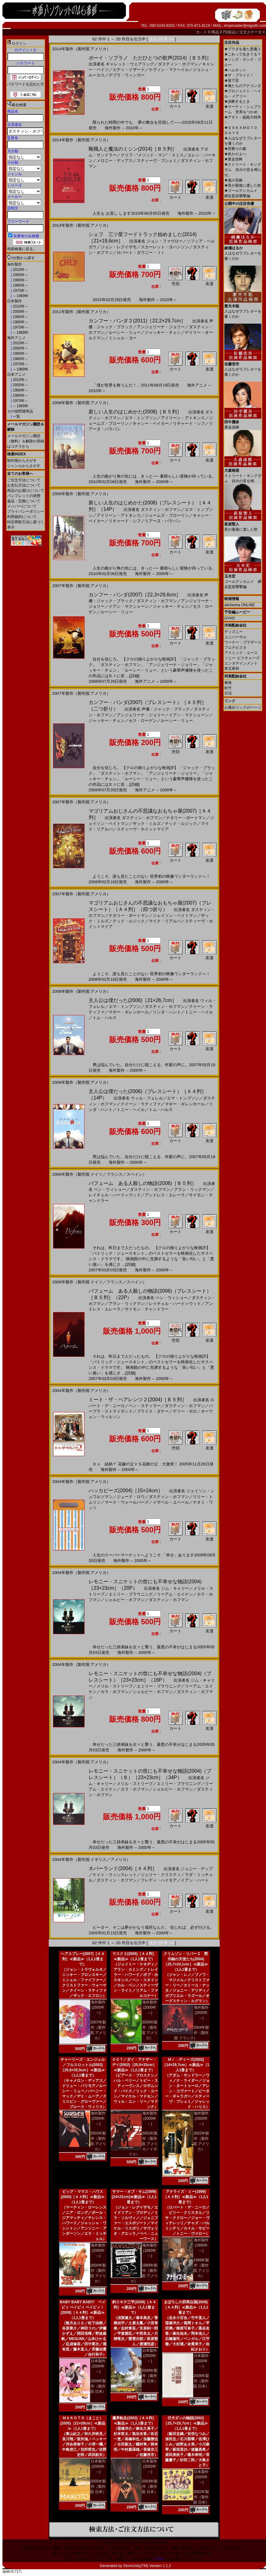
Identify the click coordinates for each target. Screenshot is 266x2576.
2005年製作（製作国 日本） (98, 2486)
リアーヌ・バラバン (163, 521)
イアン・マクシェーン (129, 606)
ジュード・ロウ (131, 1496)
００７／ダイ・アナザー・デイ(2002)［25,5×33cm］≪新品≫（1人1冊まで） (134, 2064)
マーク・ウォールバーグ (127, 1502)
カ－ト (202, 32)
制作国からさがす (22, 460)
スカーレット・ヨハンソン (165, 247)
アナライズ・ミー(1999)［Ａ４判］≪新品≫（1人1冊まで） (185, 2196)
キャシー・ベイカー (151, 423)
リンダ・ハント (167, 1012)
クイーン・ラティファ (141, 1104)
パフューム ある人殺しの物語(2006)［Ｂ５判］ (143, 1183)
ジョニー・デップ (197, 1868)
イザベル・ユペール (171, 1502)
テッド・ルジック (181, 823)
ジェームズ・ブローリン (167, 515)
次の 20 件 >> (161, 39)
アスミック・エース (241, 653)
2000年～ (20, 275)
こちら (158, 2558)
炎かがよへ (235, 154)
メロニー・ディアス (115, 160)
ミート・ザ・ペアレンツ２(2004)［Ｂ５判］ (138, 1399)
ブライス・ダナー (153, 1411)
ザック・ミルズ (147, 823)
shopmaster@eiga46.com (245, 25)
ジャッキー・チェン (163, 332)
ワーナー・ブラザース (242, 642)
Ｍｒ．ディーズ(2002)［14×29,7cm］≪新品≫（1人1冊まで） (185, 2064)
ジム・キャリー (175, 1588)
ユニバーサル (235, 637)
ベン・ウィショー (110, 1189)
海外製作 (14, 264)
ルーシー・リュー (125, 332)
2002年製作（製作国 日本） (201, 2497)
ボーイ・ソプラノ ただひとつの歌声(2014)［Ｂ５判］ (150, 57)
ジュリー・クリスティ (161, 1874)
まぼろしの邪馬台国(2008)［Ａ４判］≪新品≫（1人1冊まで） (185, 2307)
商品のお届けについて (25, 490)
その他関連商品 (20, 411)
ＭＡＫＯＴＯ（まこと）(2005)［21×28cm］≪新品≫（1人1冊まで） (82, 2423)
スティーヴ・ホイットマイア (143, 829)
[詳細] (134, 675)
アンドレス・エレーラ (165, 1195)
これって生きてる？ (242, 54)
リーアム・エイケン (175, 1594)
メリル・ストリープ (115, 1686)
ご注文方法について (23, 480)
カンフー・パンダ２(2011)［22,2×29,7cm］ (137, 320)
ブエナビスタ (235, 647)
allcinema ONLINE (239, 605)
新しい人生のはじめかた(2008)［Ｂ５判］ (135, 411)
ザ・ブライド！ (239, 75)
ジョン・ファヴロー (165, 241)
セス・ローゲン (143, 720)
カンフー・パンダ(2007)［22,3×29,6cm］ (135, 594)
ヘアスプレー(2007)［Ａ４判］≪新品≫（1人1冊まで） (83, 1959)
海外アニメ (16, 338)
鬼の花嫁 (233, 180)
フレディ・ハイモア (159, 1880)
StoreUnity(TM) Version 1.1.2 (147, 2566)
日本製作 (14, 301)
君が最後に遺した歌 (242, 185)
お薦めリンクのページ (242, 707)
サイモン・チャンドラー (147, 1309)
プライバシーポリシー (25, 511)
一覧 (16, 416)
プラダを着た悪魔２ (242, 49)
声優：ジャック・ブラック (166, 709)
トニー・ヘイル (199, 1012)
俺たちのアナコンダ (242, 86)
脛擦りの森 (235, 149)
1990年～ (20, 280)
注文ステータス (252, 32)
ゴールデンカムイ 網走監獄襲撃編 (242, 579)
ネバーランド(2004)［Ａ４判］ (123, 1868)
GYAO (229, 618)
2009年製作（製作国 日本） (98, 2386)
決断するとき (237, 101)
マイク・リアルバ (165, 921)
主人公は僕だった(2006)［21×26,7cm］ (133, 1000)
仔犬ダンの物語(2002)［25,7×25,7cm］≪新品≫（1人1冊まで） (186, 2423)
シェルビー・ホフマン (125, 1599)
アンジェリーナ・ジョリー (161, 327)
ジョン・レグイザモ (119, 247)
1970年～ (20, 290)
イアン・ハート (195, 1880)
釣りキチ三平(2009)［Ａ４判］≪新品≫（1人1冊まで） (134, 2307)
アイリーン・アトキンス (183, 418)
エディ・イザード (129, 69)
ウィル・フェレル (147, 1098)
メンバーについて (22, 506)
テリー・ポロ (185, 1411)
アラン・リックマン (192, 1189)
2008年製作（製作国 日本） (201, 2381)
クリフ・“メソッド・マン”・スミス (152, 155)
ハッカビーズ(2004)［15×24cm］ (126, 1490)
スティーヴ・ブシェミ (157, 160)
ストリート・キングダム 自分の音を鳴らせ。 (242, 169)
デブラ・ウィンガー (127, 75)
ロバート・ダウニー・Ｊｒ (141, 252)
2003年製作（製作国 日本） (149, 2486)
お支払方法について (23, 485)
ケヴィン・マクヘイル (169, 69)
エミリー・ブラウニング (131, 1594)
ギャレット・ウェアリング (130, 64)
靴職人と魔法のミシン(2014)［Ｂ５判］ (133, 148)
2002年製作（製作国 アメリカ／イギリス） (143, 2143)
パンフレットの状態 (23, 496)
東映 (228, 683)
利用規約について (22, 517)
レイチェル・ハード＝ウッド (115, 1195)
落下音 (231, 80)
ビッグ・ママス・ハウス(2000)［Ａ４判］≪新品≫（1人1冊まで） (83, 2196)
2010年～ (20, 269)
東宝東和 (231, 668)
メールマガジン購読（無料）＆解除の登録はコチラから (25, 441)
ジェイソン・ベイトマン (175, 915)
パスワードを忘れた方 (25, 84)
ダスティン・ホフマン (178, 64)
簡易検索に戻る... (21, 249)
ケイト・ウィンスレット (115, 1874)
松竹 (228, 688)
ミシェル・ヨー (123, 338)
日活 (228, 693)
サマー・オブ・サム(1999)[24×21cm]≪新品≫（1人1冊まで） (134, 2196)
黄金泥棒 (233, 159)
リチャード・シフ (189, 423)
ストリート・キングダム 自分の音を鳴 (242, 473)
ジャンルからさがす (23, 466)
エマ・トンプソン (141, 418)
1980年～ (20, 285)
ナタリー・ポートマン (186, 817)
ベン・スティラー (145, 1405)
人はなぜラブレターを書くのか (242, 251)
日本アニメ (16, 374)
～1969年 (20, 296)
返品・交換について (23, 501)
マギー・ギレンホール (129, 1012)
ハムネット (235, 70)
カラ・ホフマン (115, 1691)
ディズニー (233, 632)
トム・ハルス (105, 1017)
